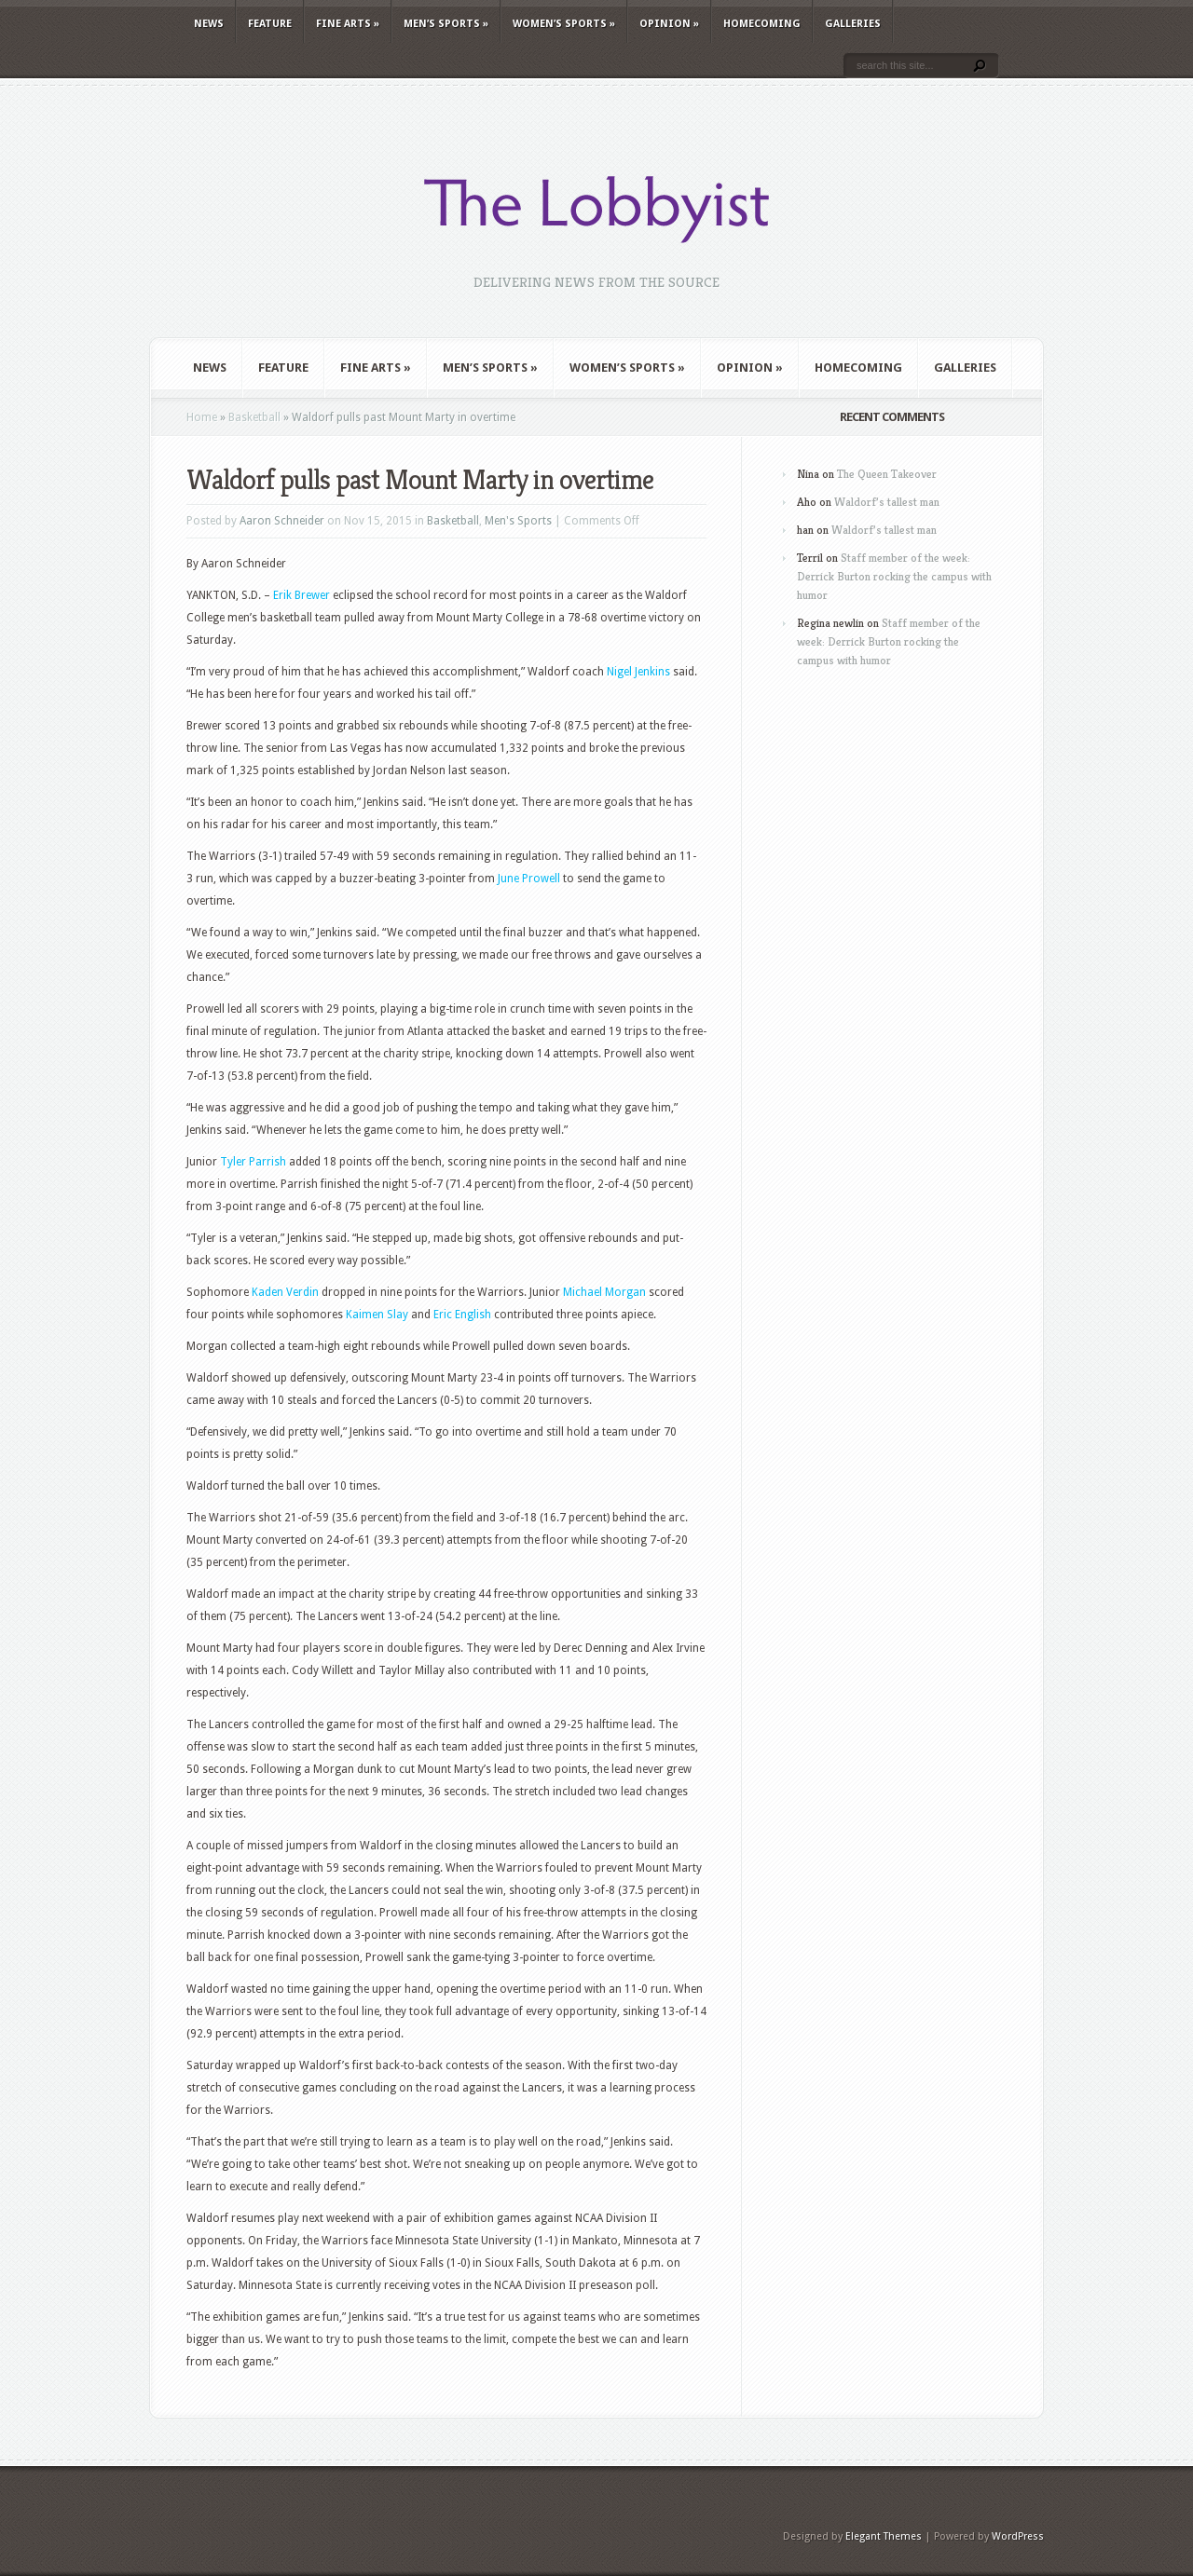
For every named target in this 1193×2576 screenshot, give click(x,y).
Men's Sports (518, 520)
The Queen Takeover (887, 474)
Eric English (462, 1314)
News (209, 24)
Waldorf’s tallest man (886, 502)
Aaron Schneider (282, 520)
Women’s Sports (564, 24)
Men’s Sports (446, 24)
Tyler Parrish (253, 1161)
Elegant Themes (883, 2536)
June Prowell (529, 878)
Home (201, 417)
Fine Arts (347, 24)
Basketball (254, 417)
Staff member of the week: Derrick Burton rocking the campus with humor (894, 576)
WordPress (1018, 2536)
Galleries (853, 24)
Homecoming (762, 24)
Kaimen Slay (377, 1314)
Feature (270, 24)
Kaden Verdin (285, 1292)
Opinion (669, 24)
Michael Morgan (604, 1292)
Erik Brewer (301, 595)
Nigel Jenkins (638, 671)
